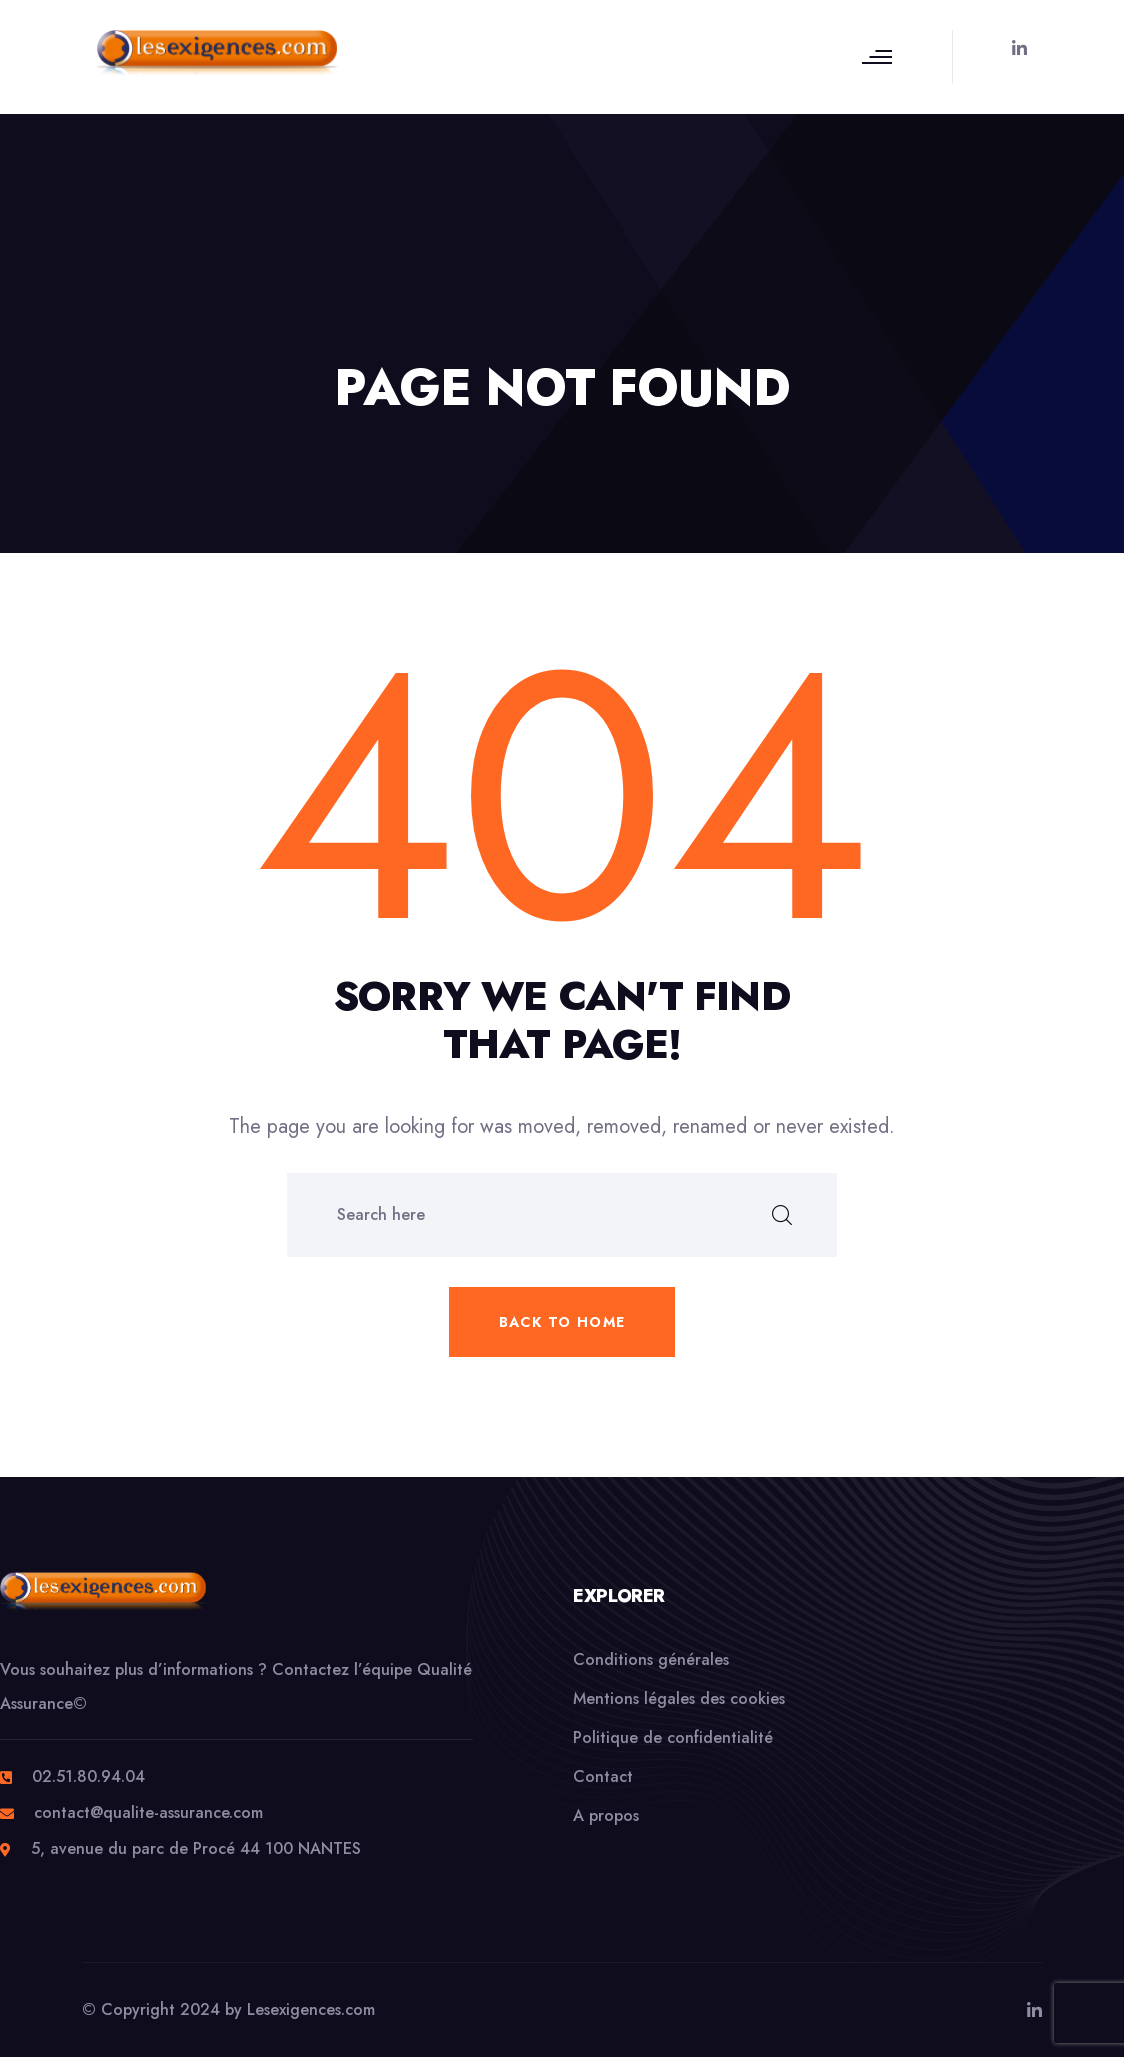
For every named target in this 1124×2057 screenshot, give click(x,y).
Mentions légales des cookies (679, 1698)
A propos (606, 1815)
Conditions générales (651, 1659)
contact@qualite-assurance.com (148, 1812)
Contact (603, 1776)
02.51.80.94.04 (88, 1776)
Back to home (562, 1322)
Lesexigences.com (311, 2009)
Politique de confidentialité (673, 1737)
